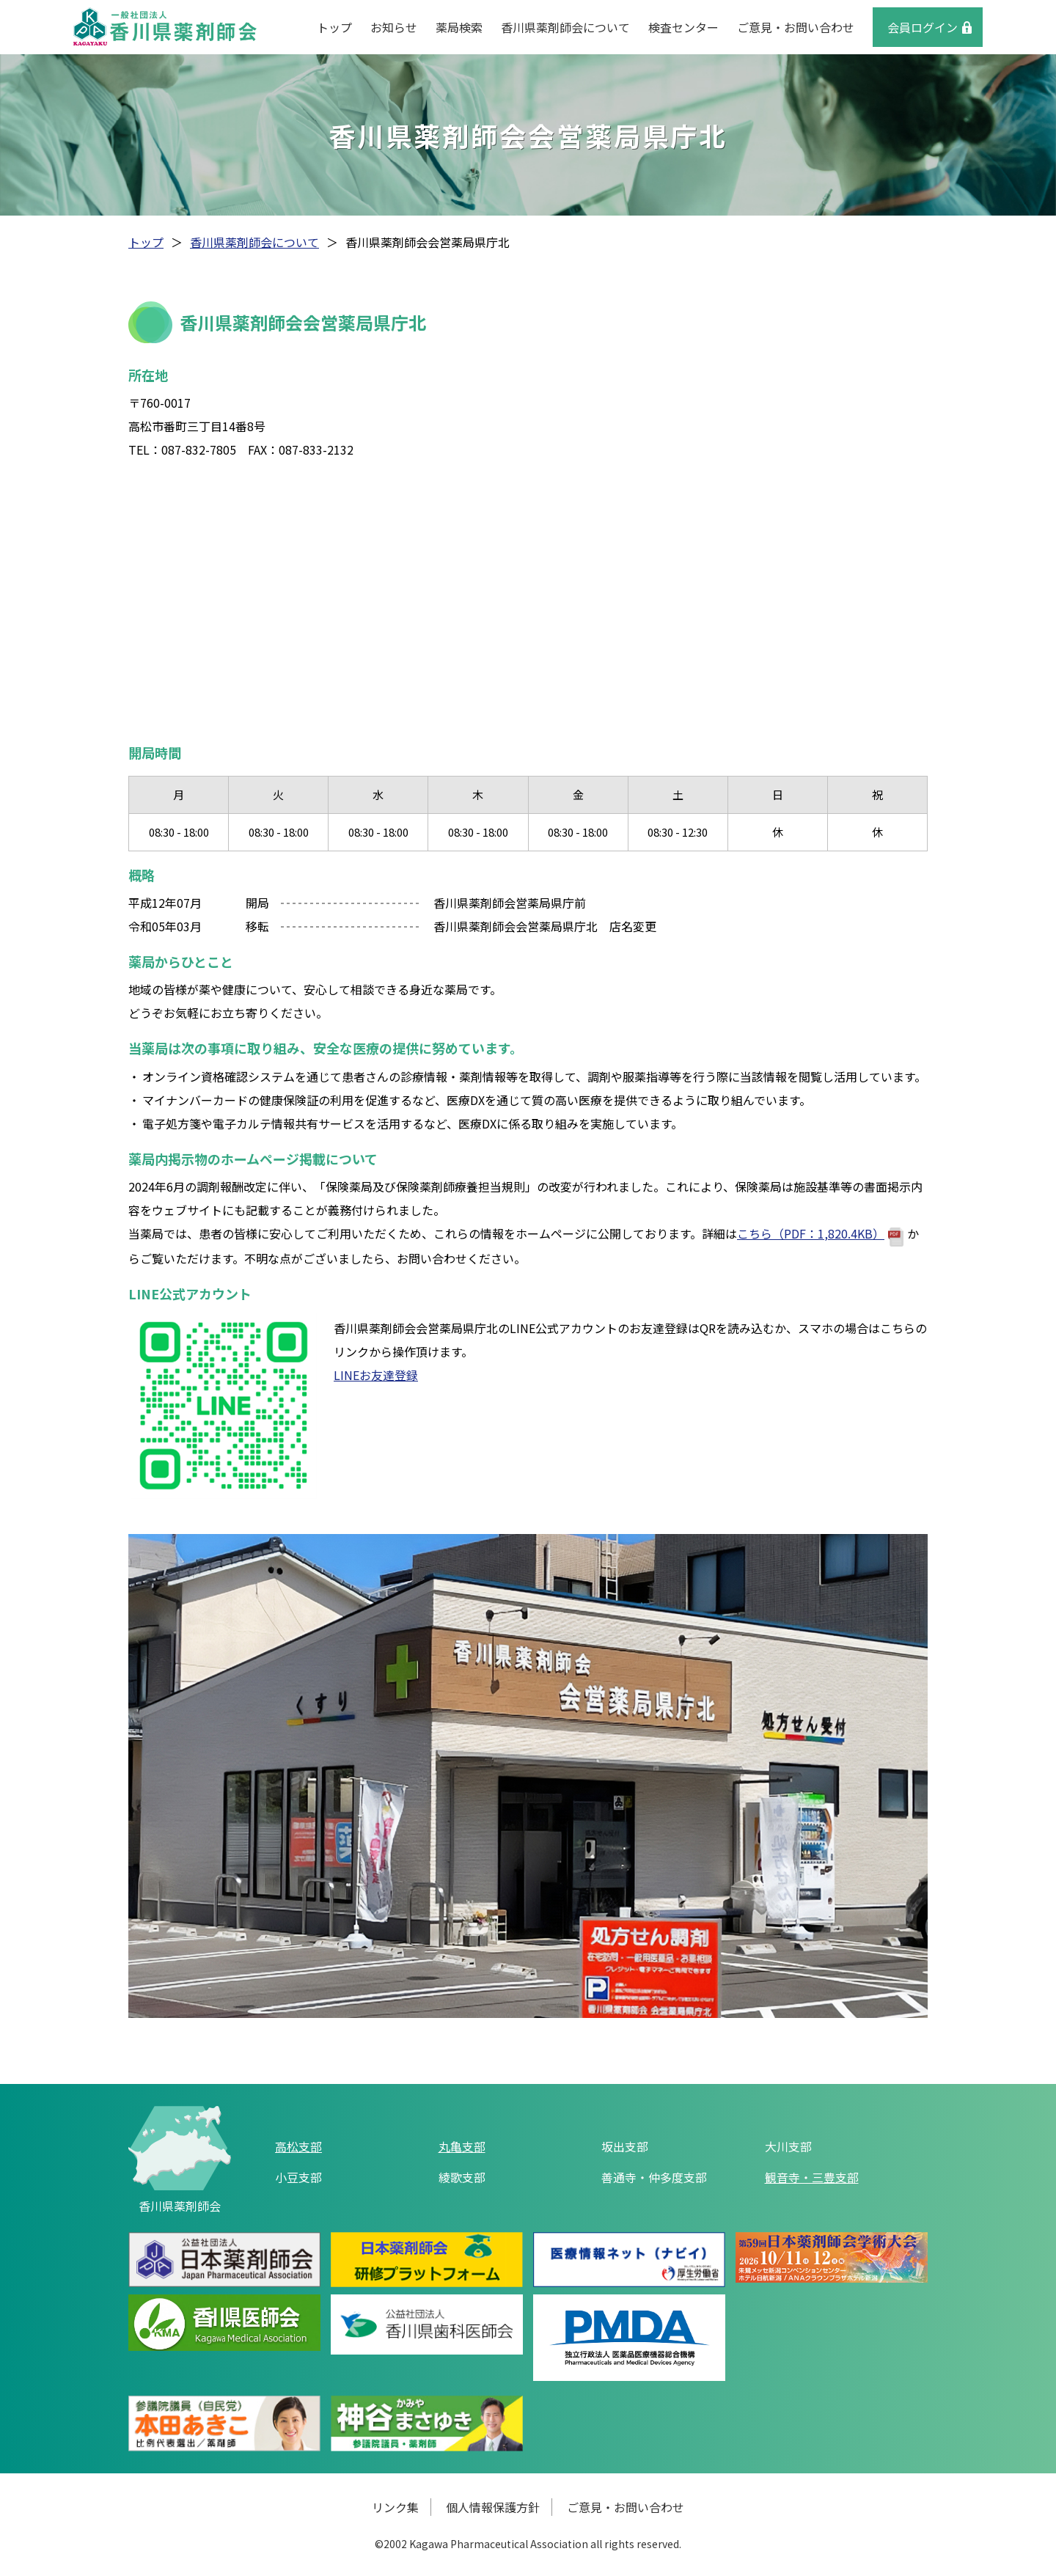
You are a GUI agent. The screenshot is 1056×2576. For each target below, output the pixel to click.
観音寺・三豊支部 (812, 2177)
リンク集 (395, 2507)
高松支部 (298, 2146)
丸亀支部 (462, 2146)
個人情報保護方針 (493, 2507)
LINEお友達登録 (376, 1375)
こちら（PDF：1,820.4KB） (820, 1233)
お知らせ (393, 27)
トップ (334, 27)
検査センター (683, 27)
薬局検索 (459, 27)
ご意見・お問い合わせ (795, 27)
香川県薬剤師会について (565, 27)
